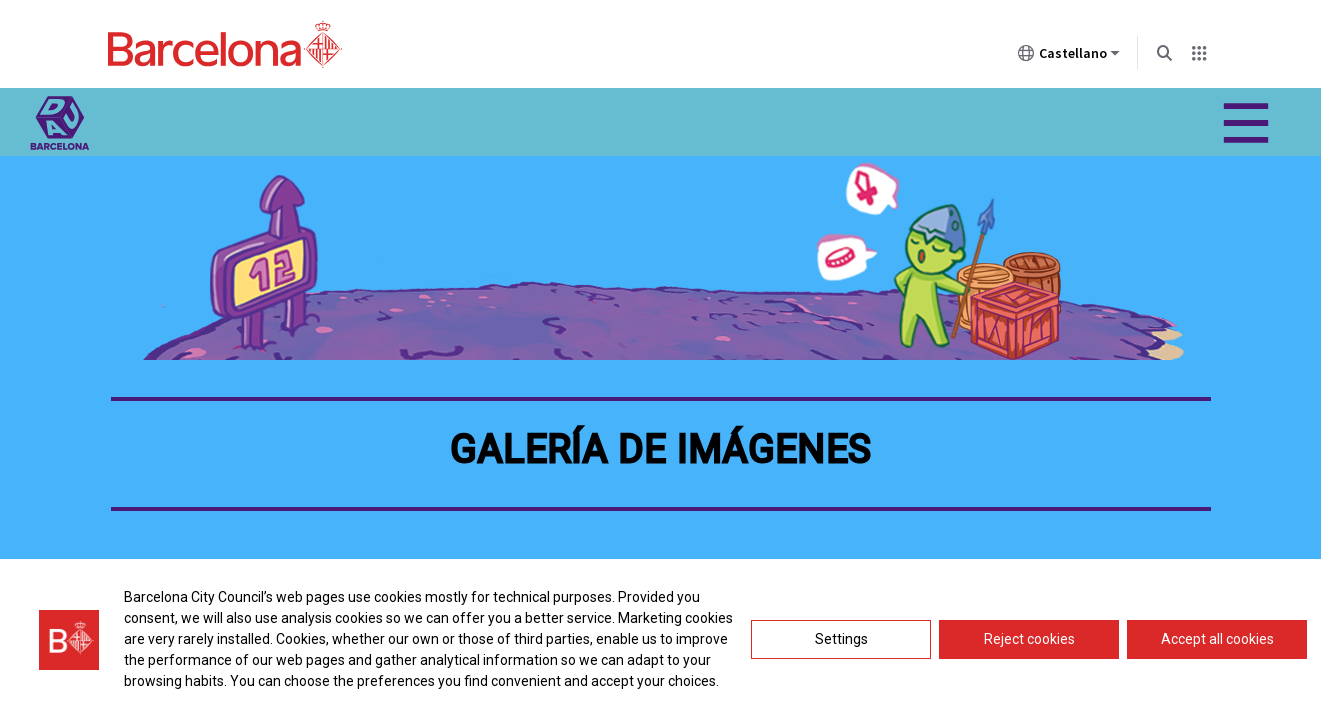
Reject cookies (1029, 639)
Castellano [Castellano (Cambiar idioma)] (1069, 57)
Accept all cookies (1217, 639)
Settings (841, 639)
